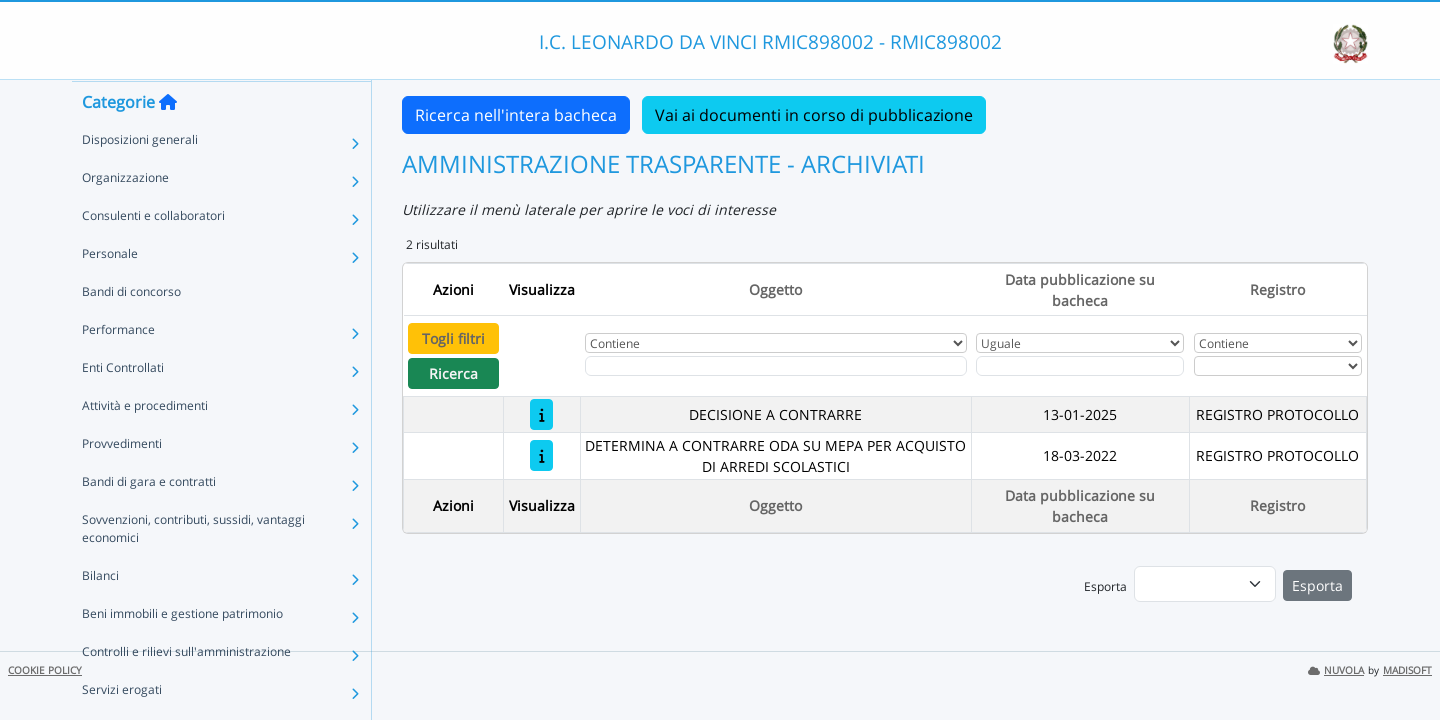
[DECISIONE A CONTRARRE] (541, 414)
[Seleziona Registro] (1278, 366)
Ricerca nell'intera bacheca (516, 115)
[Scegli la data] (1080, 366)
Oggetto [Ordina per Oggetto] (775, 289)
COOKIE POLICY (45, 670)
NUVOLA (1336, 670)
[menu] (1205, 584)
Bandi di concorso (131, 330)
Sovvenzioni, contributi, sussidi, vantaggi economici (193, 567)
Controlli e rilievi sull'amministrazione (186, 690)
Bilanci (100, 614)
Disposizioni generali (140, 178)
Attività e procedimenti (145, 444)
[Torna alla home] (168, 141)
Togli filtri (453, 338)
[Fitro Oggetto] (776, 366)
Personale (110, 292)
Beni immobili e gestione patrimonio (182, 652)
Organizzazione (125, 216)
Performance (118, 368)
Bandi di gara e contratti (149, 520)
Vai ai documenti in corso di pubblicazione (814, 115)
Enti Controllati (123, 406)
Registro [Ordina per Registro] (1277, 289)
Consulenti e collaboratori (153, 254)
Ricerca (453, 373)
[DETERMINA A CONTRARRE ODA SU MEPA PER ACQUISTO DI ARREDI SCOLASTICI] (541, 455)
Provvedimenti (122, 482)
